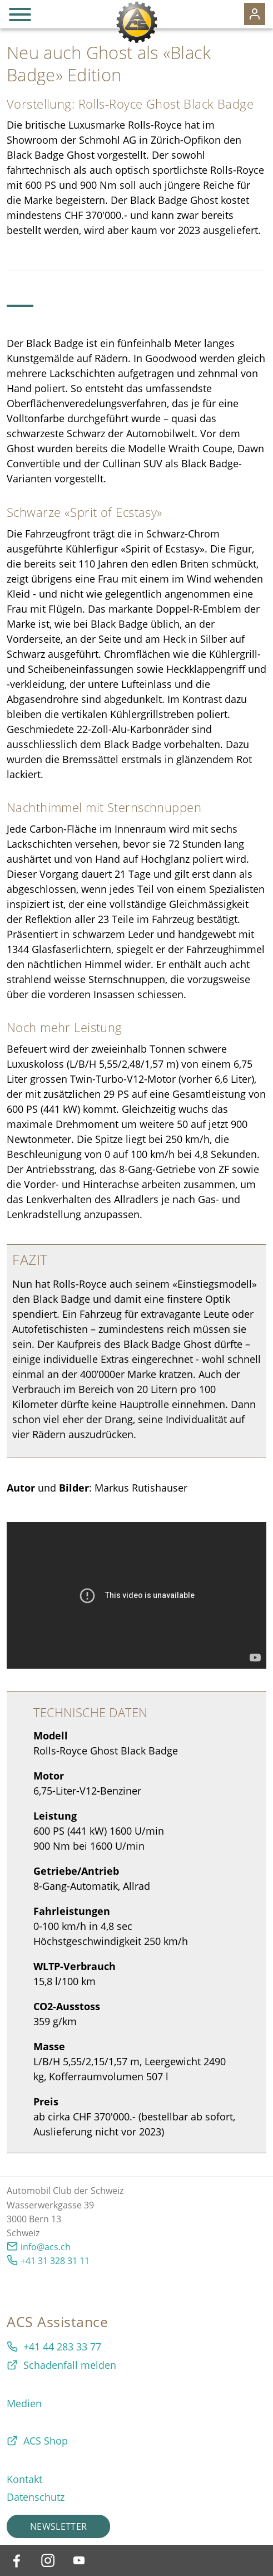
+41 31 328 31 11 (55, 2261)
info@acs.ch (46, 2247)
